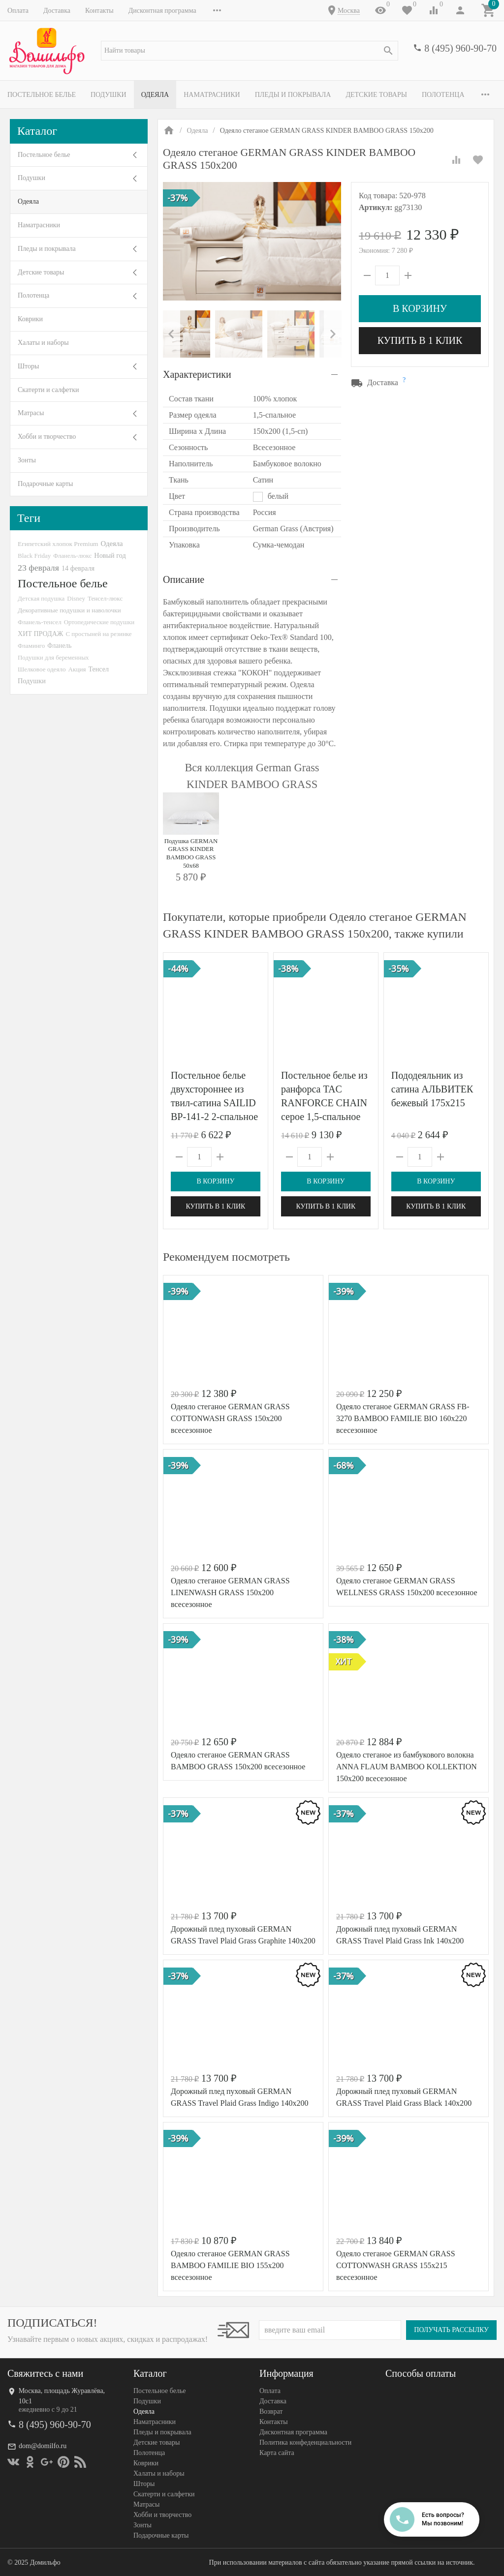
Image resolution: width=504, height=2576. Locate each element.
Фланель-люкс (72, 555)
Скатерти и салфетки (48, 390)
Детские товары (376, 94)
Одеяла (155, 94)
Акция (77, 669)
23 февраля (38, 568)
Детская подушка (41, 598)
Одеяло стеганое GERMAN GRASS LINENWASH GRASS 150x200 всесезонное (230, 1592)
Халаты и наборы (43, 342)
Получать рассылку (451, 2330)
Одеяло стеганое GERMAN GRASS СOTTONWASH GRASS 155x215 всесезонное (395, 2265)
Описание (183, 579)
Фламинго (31, 645)
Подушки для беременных (53, 657)
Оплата (18, 10)
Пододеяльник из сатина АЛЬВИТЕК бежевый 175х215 (432, 1089)
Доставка (56, 10)
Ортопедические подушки (99, 622)
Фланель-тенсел (40, 622)
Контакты (99, 10)
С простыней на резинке (98, 633)
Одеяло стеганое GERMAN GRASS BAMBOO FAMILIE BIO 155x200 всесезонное (230, 2265)
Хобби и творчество (47, 436)
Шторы (28, 366)
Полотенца (443, 94)
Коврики (30, 319)
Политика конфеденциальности (305, 2442)
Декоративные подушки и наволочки (69, 610)
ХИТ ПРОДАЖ (40, 633)
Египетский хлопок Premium (58, 543)
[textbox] (249, 51)
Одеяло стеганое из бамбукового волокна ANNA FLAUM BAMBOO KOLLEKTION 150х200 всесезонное (406, 1767)
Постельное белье (41, 94)
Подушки (108, 94)
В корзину (420, 308)
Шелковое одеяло (42, 669)
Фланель (59, 645)
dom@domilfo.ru (42, 2446)
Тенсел (98, 669)
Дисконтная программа (162, 10)
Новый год (110, 555)
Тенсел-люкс (105, 598)
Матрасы (31, 413)
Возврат (271, 2411)
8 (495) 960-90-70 (460, 48)
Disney (76, 598)
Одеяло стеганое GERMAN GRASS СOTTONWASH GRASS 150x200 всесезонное (230, 1418)
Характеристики (197, 374)
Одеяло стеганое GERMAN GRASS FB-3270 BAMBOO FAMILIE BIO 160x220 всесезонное (402, 1418)
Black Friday (34, 555)
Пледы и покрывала (293, 94)
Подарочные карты (45, 483)
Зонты (27, 460)
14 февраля (78, 568)
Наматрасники (212, 94)
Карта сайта (276, 2452)
